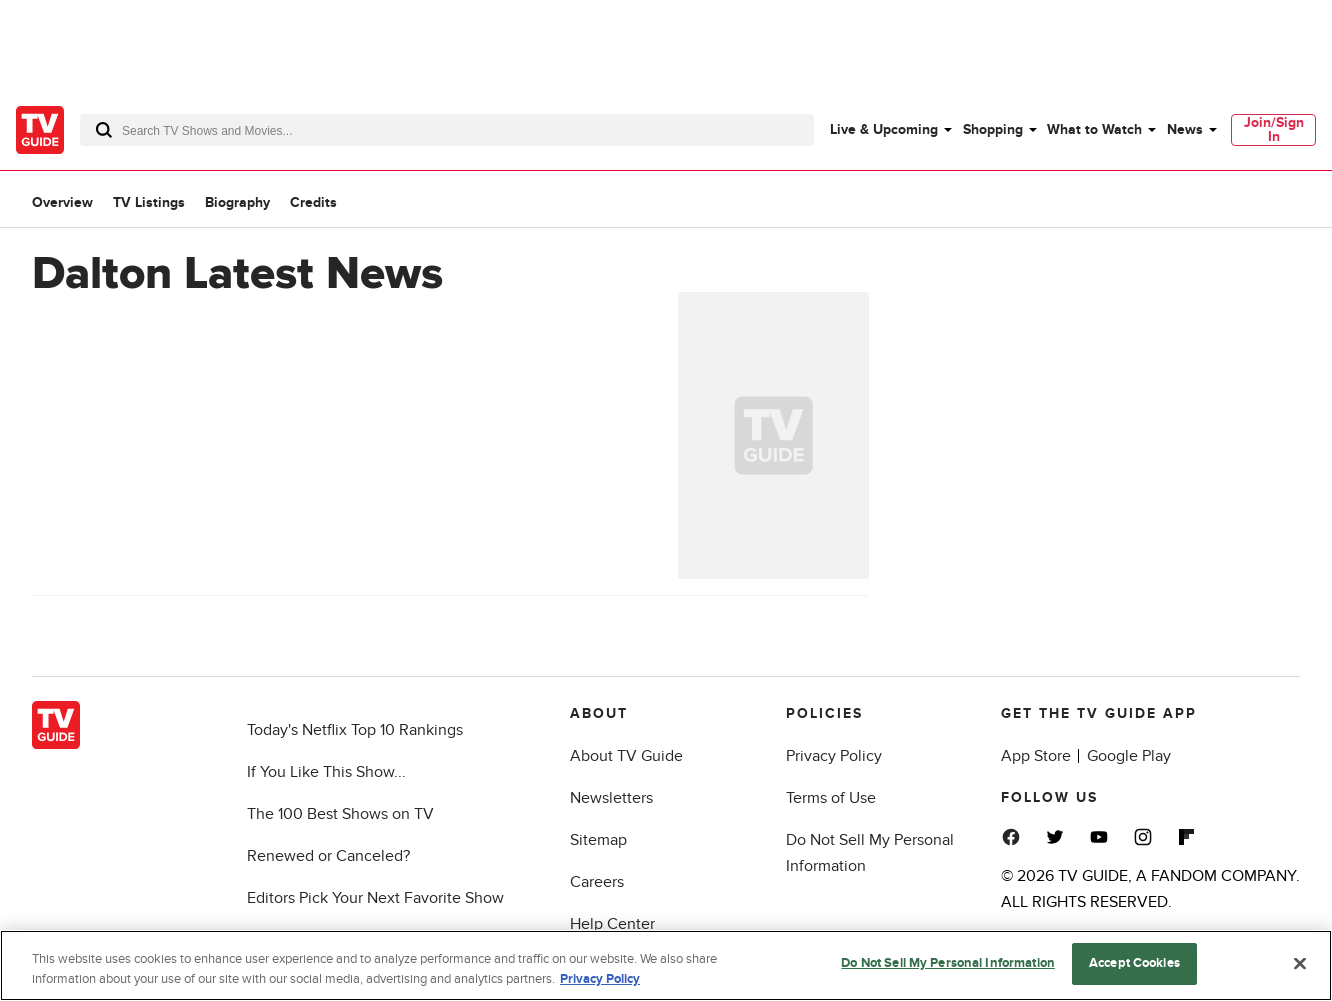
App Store (1036, 756)
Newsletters (611, 798)
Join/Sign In (1274, 129)
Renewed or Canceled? (328, 856)
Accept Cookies (1134, 963)
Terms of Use (831, 798)
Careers (597, 882)
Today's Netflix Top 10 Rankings (355, 730)
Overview (62, 202)
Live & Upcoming (884, 129)
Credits (313, 202)
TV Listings (149, 202)
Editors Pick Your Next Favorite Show (375, 898)
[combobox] (447, 130)
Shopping (993, 129)
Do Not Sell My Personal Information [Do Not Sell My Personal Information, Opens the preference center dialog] (948, 963)
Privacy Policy (834, 756)
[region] (666, 965)
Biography (237, 202)
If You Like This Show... (326, 772)
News (1185, 129)
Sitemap (598, 840)
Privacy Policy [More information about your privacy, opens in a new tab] (600, 979)
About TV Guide (626, 756)
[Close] (1300, 963)
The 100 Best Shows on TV (340, 814)
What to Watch (1094, 129)
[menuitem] (890, 130)
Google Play (1129, 756)
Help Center (612, 924)
